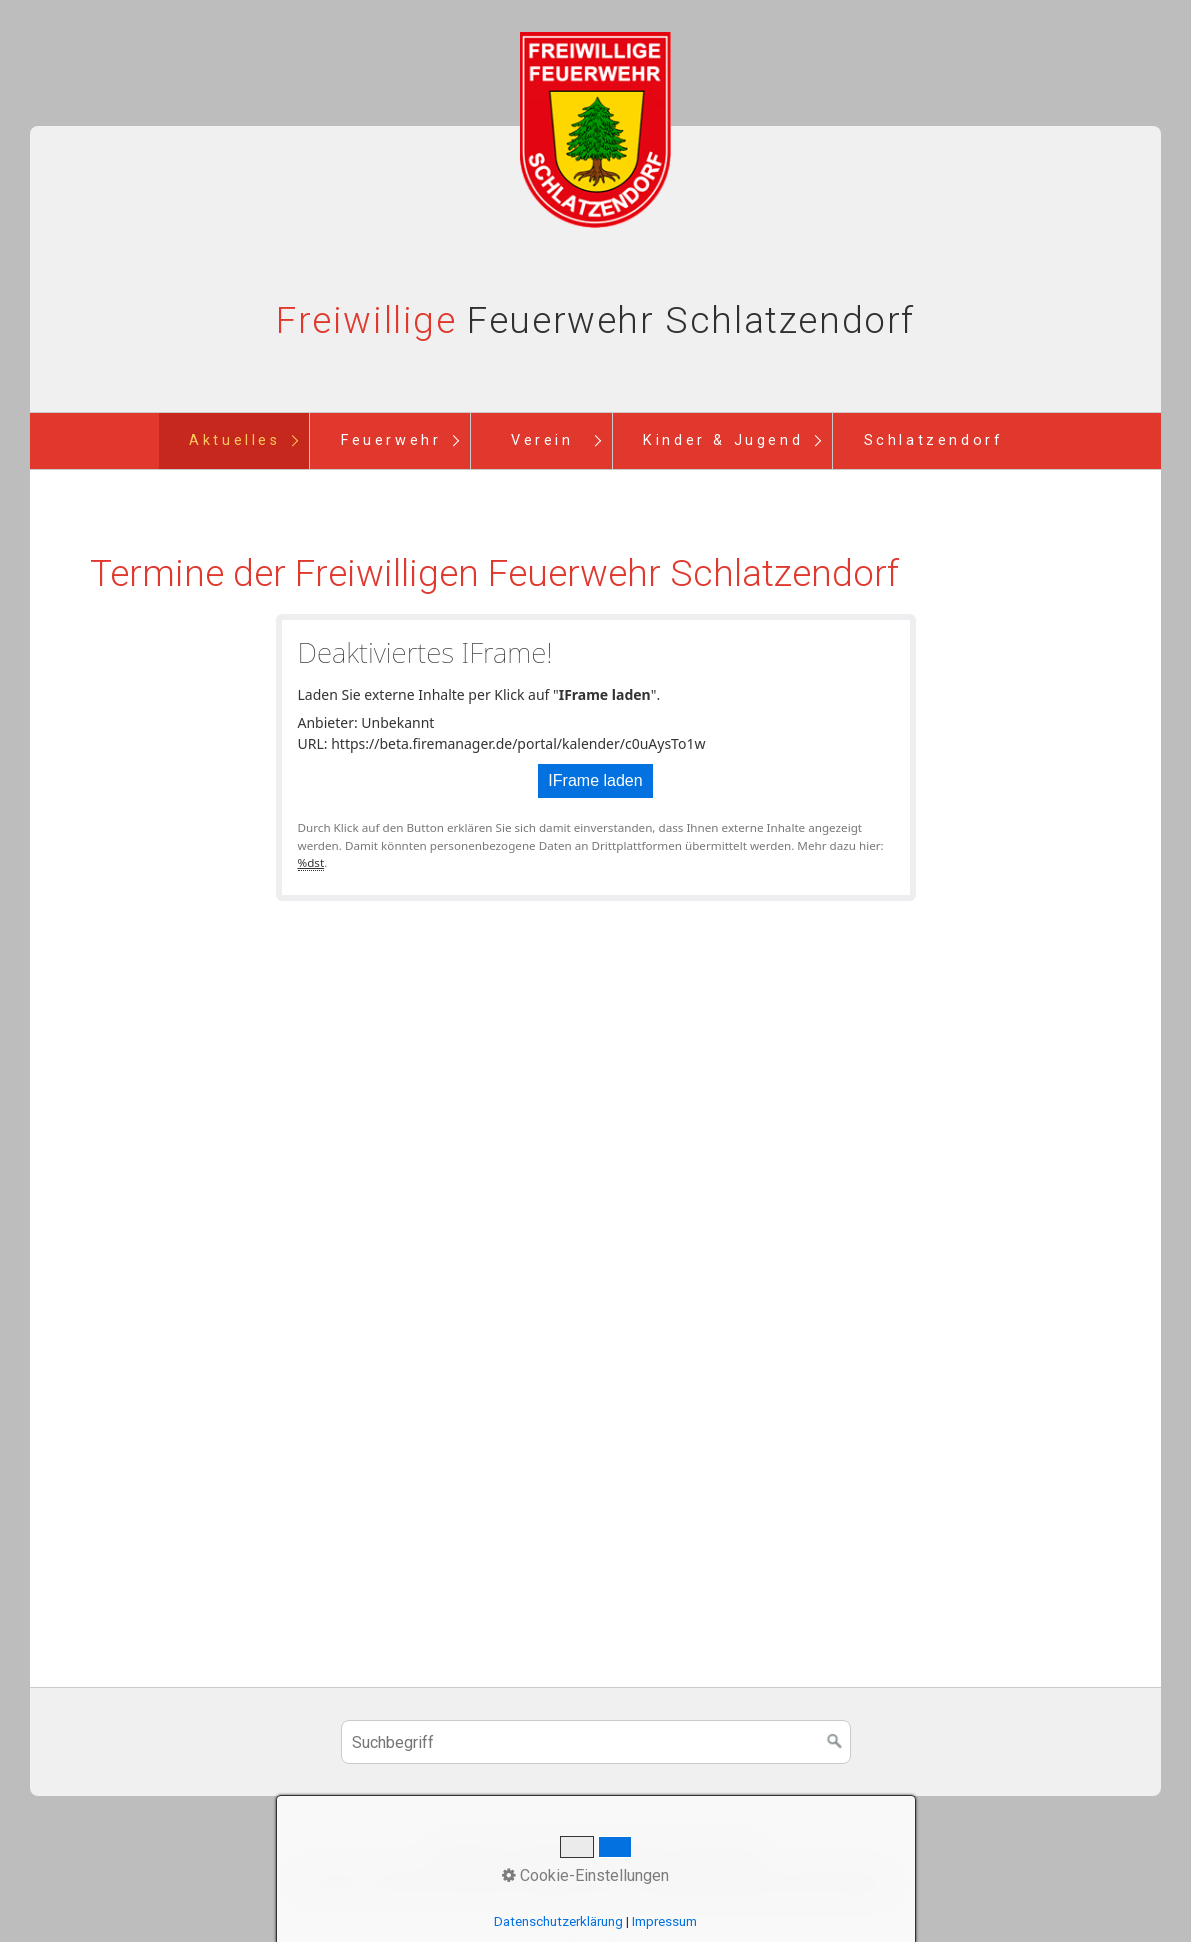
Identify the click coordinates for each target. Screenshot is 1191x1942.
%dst (311, 862)
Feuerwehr (391, 440)
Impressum (717, 1855)
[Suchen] (835, 1742)
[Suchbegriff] (596, 1742)
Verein (542, 440)
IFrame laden (595, 780)
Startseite (469, 1855)
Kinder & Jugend (723, 440)
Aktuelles (234, 440)
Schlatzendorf (934, 440)
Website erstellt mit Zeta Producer (767, 1881)
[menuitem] (234, 441)
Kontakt (544, 1855)
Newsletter (624, 1855)
